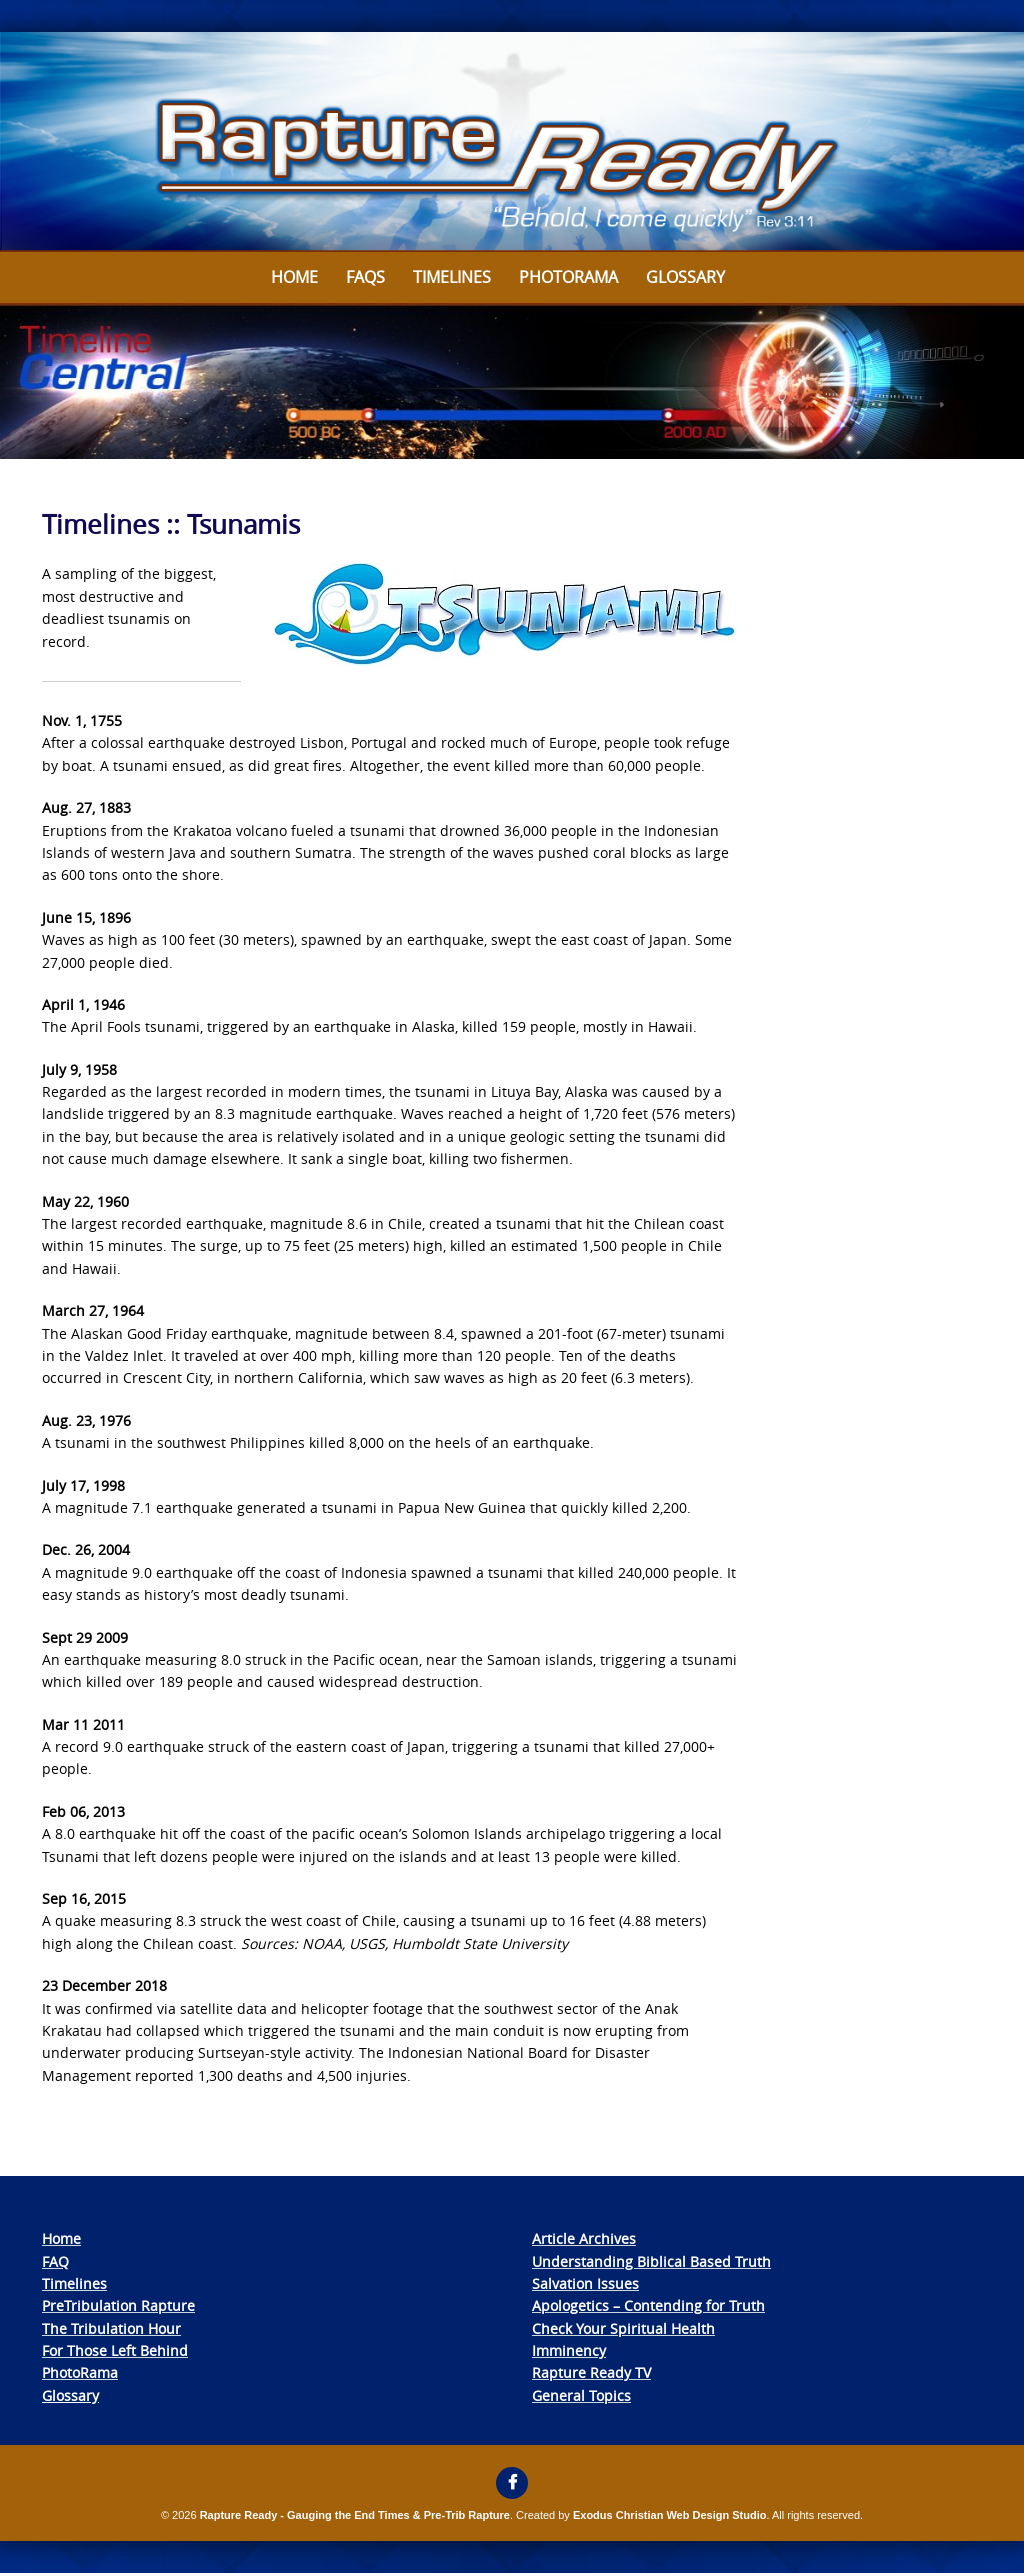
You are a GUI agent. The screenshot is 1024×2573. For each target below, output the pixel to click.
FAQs (365, 277)
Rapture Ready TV (591, 2372)
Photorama (568, 277)
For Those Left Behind (115, 2350)
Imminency (569, 2350)
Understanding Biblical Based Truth (651, 2261)
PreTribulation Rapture (118, 2305)
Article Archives (584, 2238)
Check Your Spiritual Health (623, 2328)
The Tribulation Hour (111, 2328)
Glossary (685, 277)
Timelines (452, 277)
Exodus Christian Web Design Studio (670, 2515)
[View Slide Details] (512, 142)
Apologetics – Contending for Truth (648, 2305)
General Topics (581, 2395)
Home (294, 277)
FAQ (55, 2261)
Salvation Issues (585, 2283)
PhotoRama (80, 2372)
